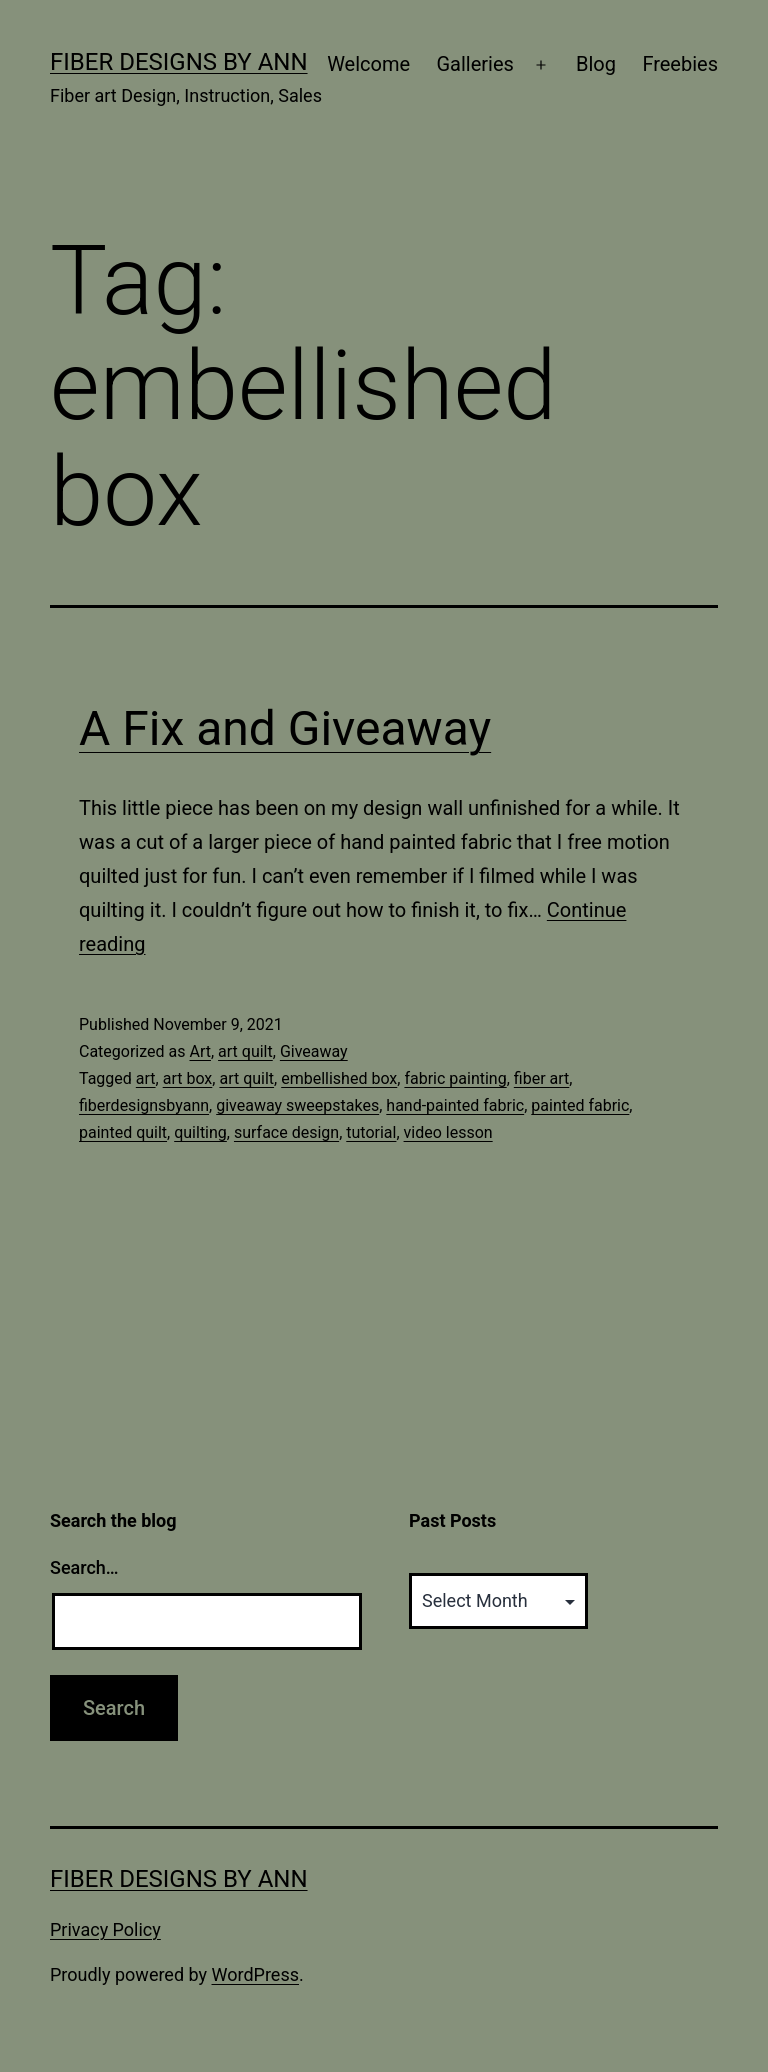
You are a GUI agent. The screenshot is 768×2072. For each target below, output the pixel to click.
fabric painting (455, 1078)
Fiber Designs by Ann (179, 62)
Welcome (368, 64)
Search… (84, 1567)
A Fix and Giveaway (285, 728)
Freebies (680, 64)
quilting (200, 1132)
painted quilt (123, 1132)
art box (188, 1078)
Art (199, 1051)
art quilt (245, 1051)
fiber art (541, 1078)
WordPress (255, 1974)
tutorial (371, 1132)
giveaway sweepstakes (297, 1105)
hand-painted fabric (455, 1105)
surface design (286, 1132)
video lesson (448, 1132)
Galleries (474, 64)
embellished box (339, 1078)
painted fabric (580, 1105)
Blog (596, 64)
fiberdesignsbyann (144, 1105)
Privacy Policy (105, 1929)
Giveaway (314, 1051)
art (146, 1078)
